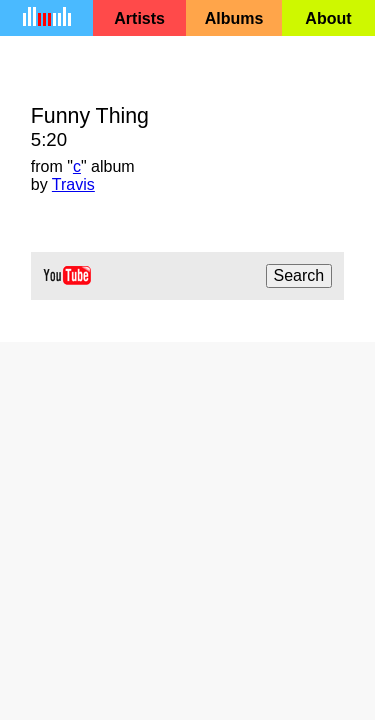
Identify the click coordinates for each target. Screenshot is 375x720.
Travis (73, 184)
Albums (234, 18)
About (328, 18)
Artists (139, 18)
